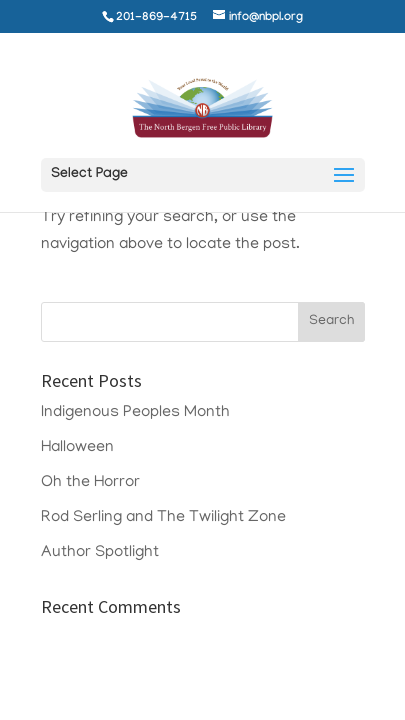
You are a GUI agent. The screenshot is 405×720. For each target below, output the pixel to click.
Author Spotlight (100, 553)
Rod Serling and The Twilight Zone (163, 518)
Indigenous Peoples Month (135, 413)
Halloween (77, 448)
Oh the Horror (90, 483)
